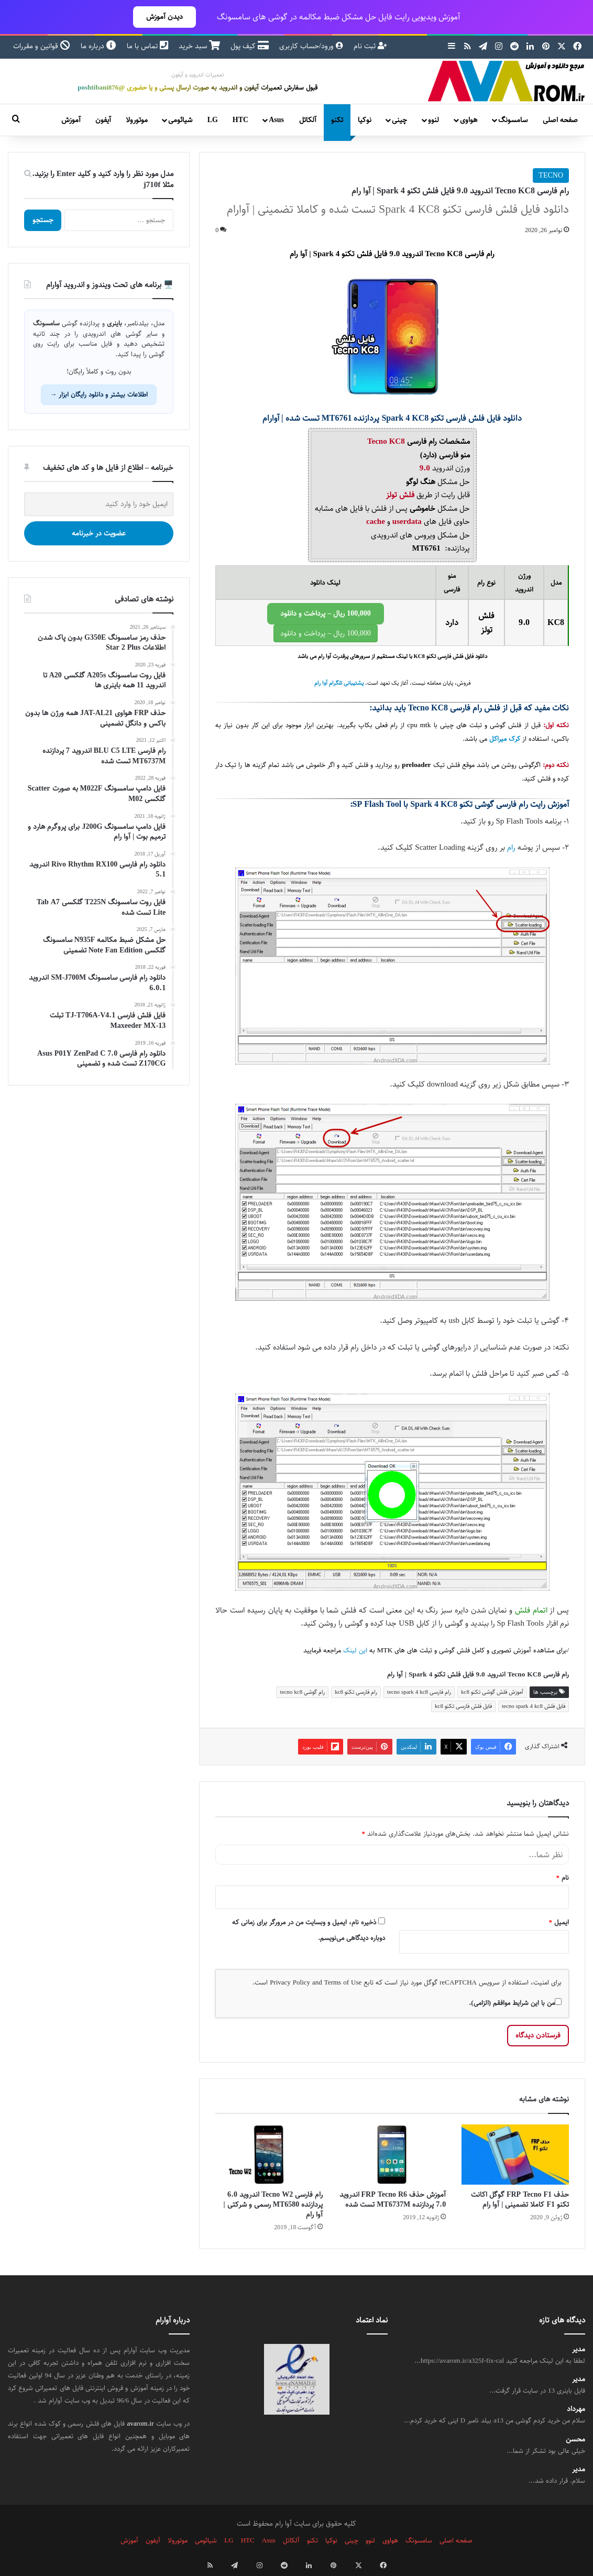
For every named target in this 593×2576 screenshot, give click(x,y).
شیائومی (180, 120)
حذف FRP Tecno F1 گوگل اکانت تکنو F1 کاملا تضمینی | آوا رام (520, 2199)
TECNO (551, 175)
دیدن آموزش (164, 17)
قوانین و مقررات (41, 46)
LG (212, 120)
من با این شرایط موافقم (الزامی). (515, 2003)
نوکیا (364, 120)
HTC (240, 120)
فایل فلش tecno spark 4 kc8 (533, 1706)
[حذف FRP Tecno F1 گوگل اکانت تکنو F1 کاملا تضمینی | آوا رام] (515, 2154)
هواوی (468, 120)
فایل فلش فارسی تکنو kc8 (463, 1706)
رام (511, 847)
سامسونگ (513, 120)
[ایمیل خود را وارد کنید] (98, 504)
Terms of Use (342, 1982)
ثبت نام (370, 46)
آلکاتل (307, 120)
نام (562, 1877)
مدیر (578, 2349)
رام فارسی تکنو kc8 (356, 1691)
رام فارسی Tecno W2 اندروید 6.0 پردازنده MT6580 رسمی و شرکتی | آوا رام (273, 2204)
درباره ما (98, 46)
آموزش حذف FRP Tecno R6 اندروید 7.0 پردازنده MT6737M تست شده (392, 2199)
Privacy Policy (290, 1982)
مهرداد (576, 2409)
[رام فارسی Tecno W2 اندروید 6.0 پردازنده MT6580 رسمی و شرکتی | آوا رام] (269, 2154)
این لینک (355, 1650)
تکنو (337, 120)
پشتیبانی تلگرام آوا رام (339, 683)
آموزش (71, 120)
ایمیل (559, 1922)
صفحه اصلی (560, 120)
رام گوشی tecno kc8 (302, 1691)
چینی (399, 120)
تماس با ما (147, 46)
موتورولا (137, 120)
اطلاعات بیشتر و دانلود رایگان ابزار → (99, 394)
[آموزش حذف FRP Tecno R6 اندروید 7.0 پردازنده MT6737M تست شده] (392, 2154)
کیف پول (249, 46)
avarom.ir (140, 2423)
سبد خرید (199, 46)
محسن (575, 2439)
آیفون (103, 120)
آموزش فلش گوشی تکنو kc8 (492, 1691)
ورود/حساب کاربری (311, 46)
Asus (276, 120)
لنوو (433, 120)
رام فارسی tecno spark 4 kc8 (419, 1691)
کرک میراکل (504, 738)
